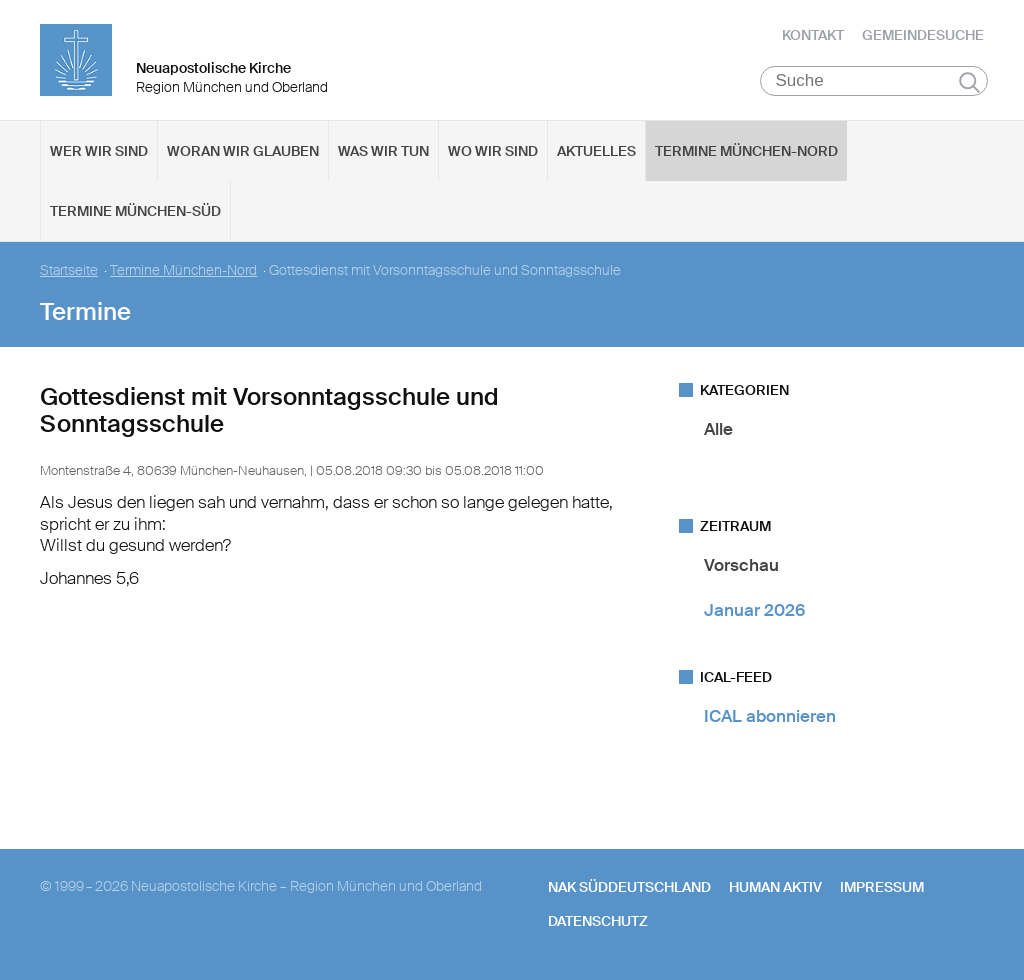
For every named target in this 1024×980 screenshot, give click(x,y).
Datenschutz (598, 921)
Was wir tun (383, 151)
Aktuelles (596, 151)
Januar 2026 (754, 610)
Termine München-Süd (135, 211)
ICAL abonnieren (770, 716)
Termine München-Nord (746, 151)
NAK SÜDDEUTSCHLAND (629, 887)
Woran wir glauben (243, 151)
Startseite (69, 270)
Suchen (969, 82)
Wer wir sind (99, 151)
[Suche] (874, 81)
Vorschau (741, 565)
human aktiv (775, 887)
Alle (718, 429)
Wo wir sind (493, 151)
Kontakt (813, 35)
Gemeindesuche (923, 35)
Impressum (882, 887)
